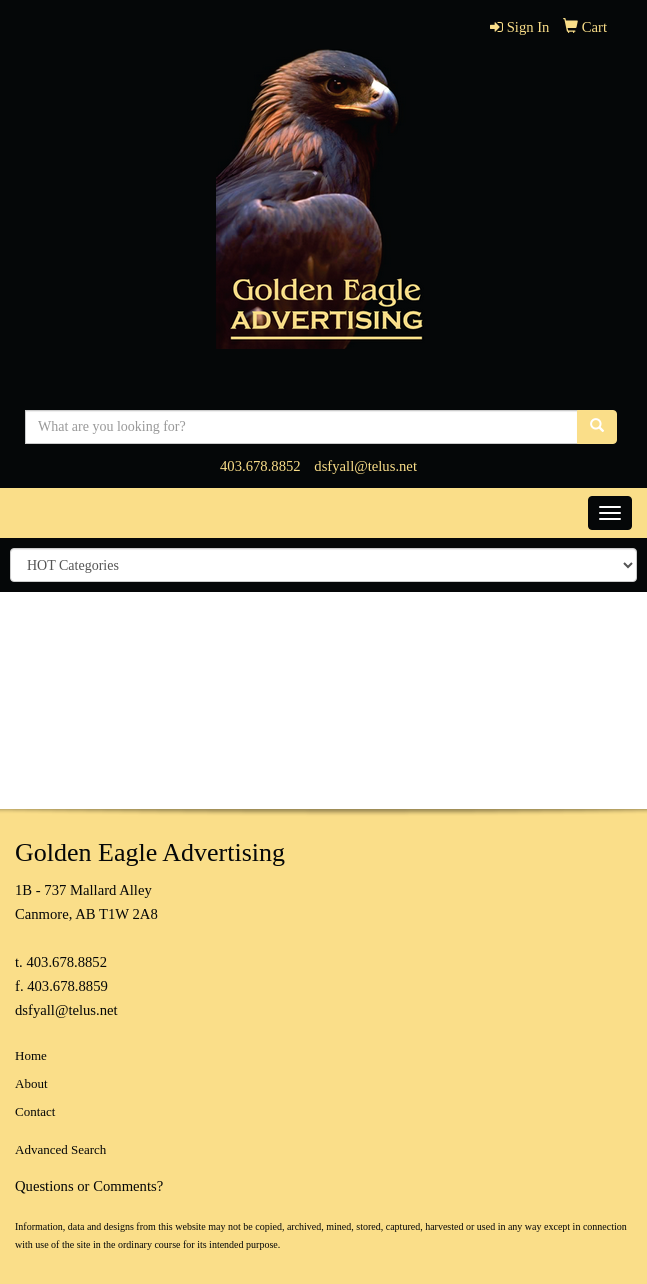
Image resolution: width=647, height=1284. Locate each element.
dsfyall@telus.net (365, 466)
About (31, 1083)
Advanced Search (60, 1149)
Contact (35, 1111)
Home (31, 1055)
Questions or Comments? (89, 1186)
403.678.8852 (260, 466)
